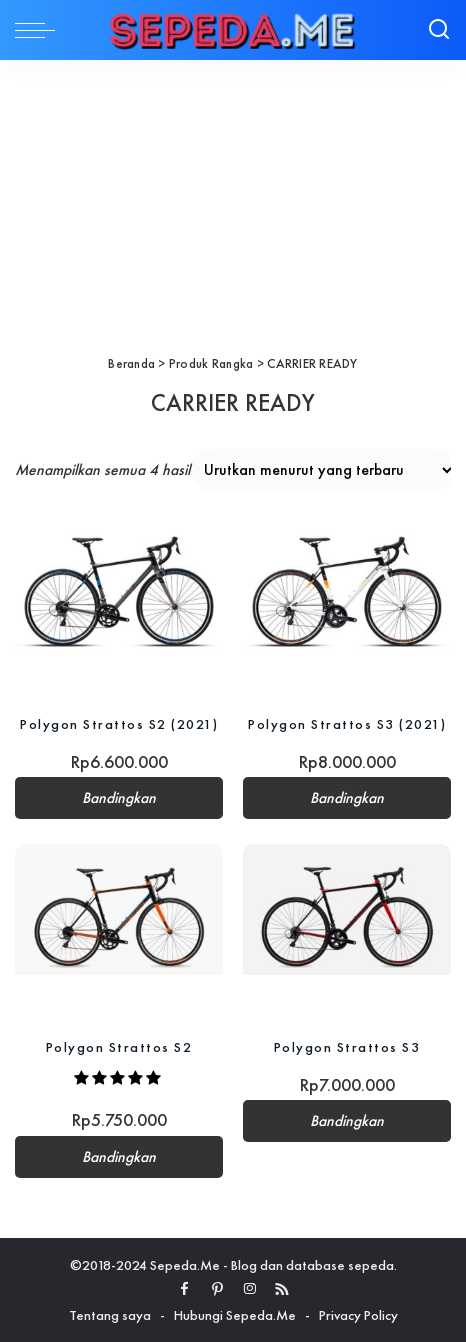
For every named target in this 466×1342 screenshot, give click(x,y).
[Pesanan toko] (322, 470)
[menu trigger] (40, 30)
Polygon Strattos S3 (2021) (347, 724)
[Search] (439, 30)
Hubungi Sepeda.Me (235, 1315)
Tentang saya (110, 1315)
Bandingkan (119, 798)
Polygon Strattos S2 (119, 1047)
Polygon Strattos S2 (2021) (119, 724)
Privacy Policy (358, 1315)
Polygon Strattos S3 (347, 1047)
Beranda (131, 363)
